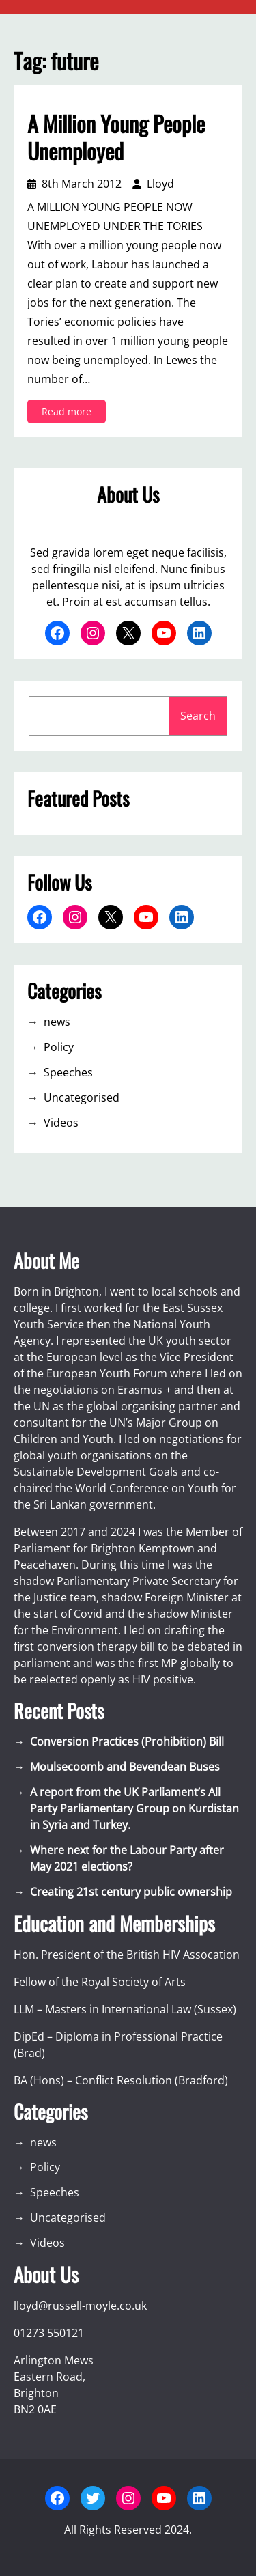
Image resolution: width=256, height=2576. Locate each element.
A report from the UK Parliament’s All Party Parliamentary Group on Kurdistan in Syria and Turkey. (134, 1808)
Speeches (68, 1072)
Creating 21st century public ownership (131, 1891)
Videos (61, 1122)
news (57, 1021)
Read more (71, 413)
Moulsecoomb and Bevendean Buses (125, 1766)
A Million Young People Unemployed (116, 137)
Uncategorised (81, 1097)
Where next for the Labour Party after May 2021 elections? (127, 1858)
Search (198, 715)
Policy (59, 1046)
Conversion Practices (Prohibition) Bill (127, 1741)
